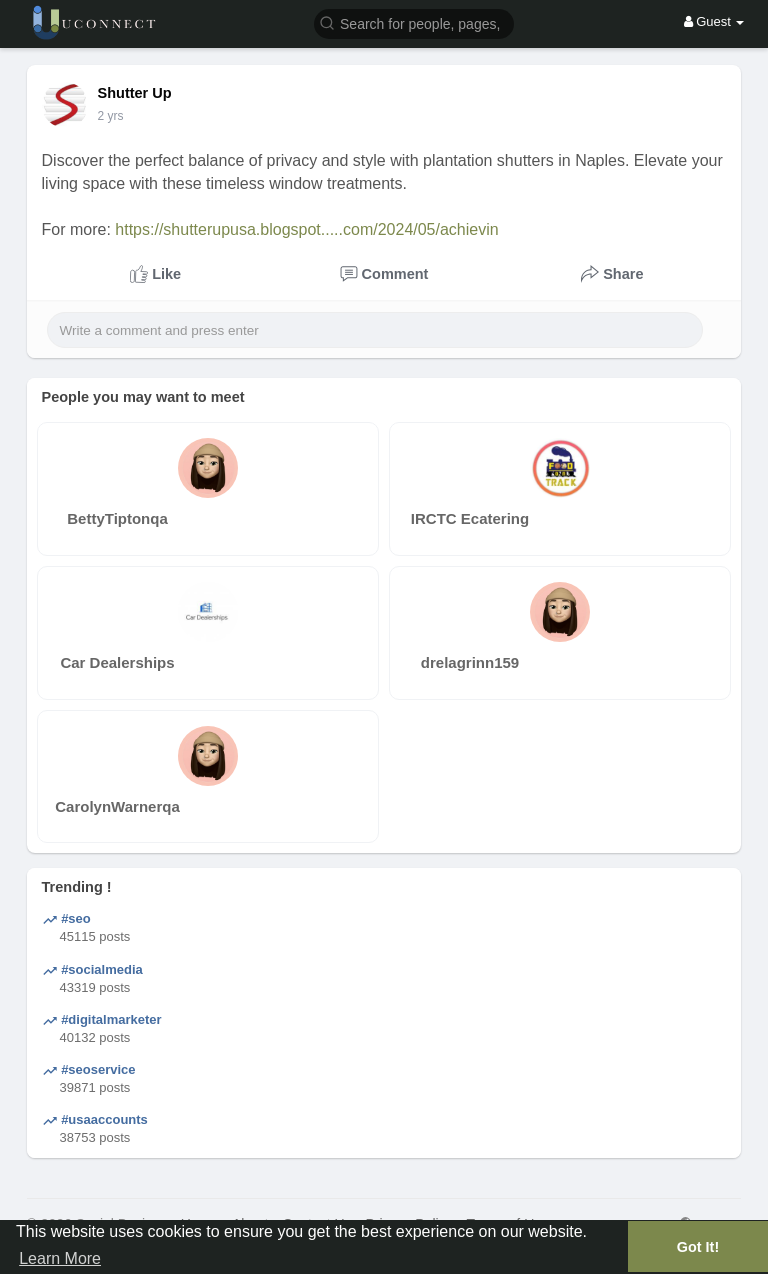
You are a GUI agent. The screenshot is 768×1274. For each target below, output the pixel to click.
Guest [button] (714, 21)
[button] (414, 22)
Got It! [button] (698, 1247)
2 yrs (111, 116)
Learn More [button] (60, 1258)
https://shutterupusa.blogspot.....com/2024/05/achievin (306, 229)
